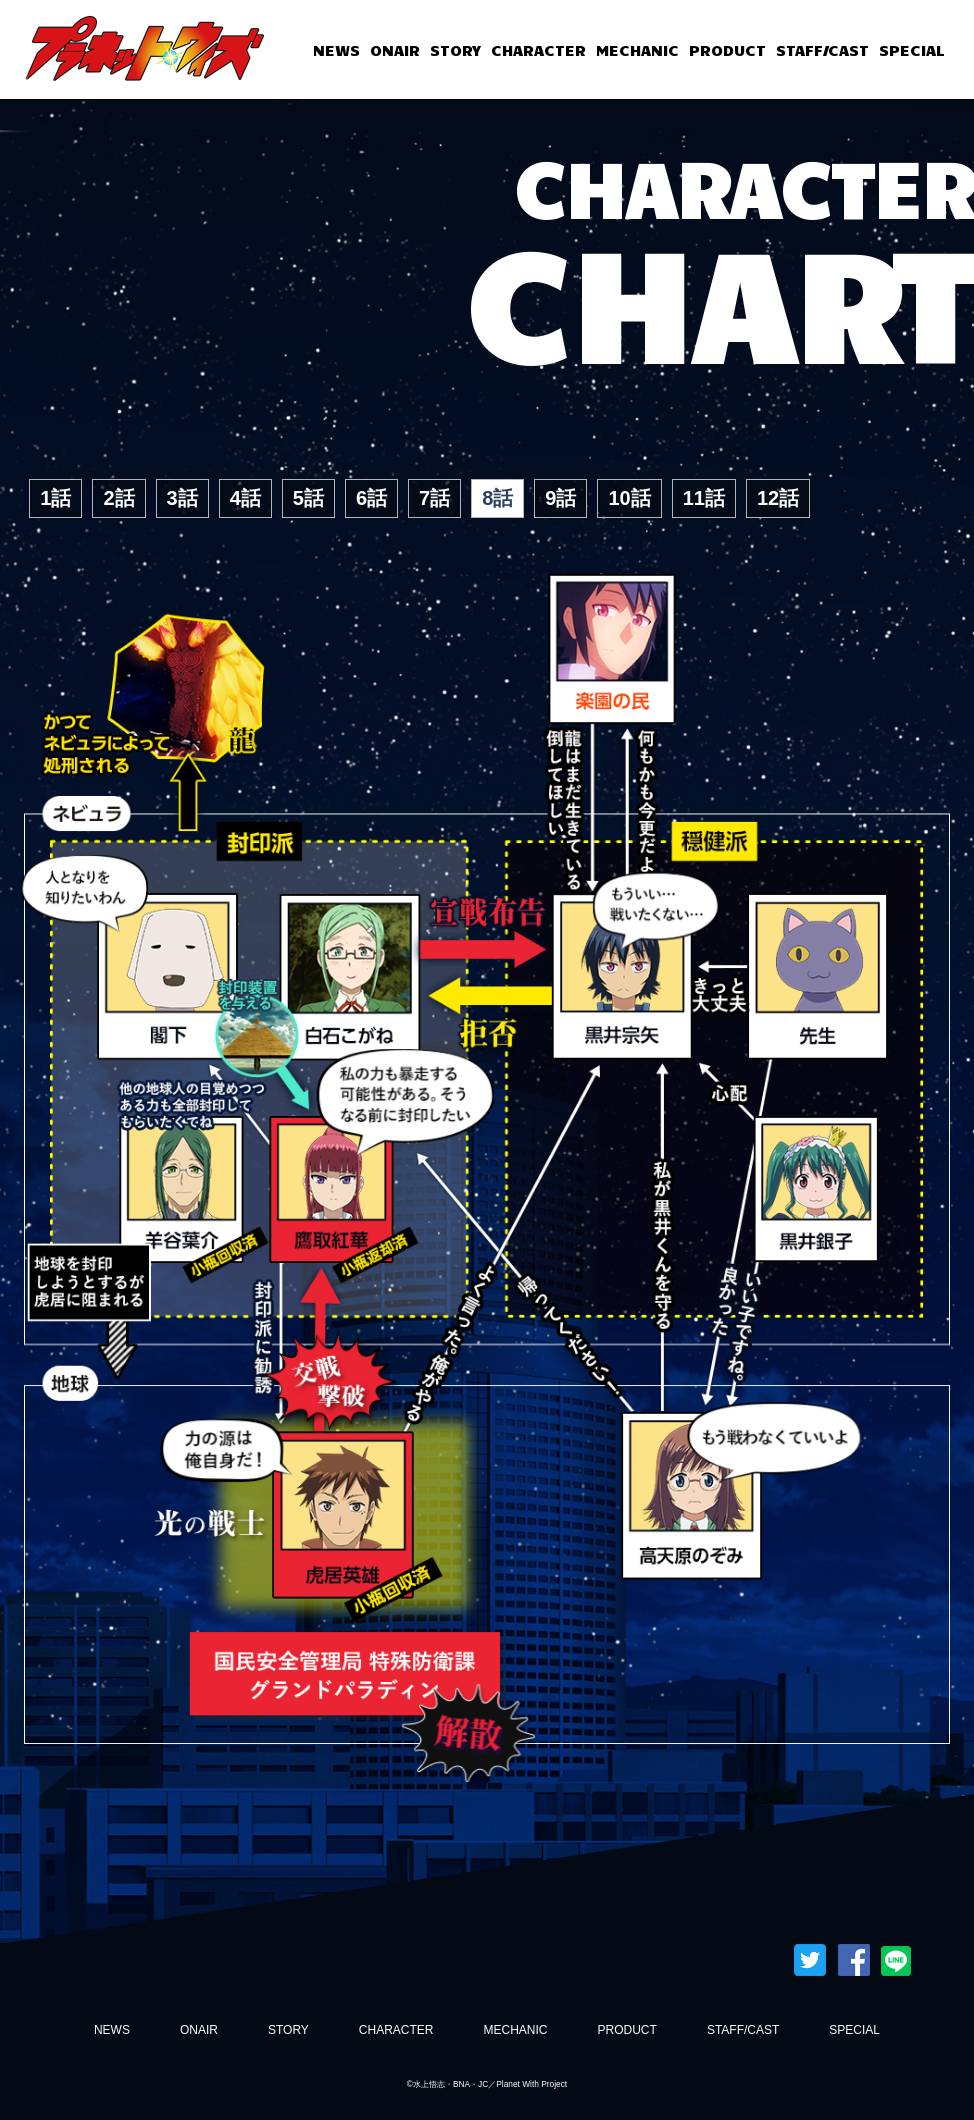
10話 (629, 498)
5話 (308, 498)
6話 (371, 498)
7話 (434, 498)
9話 (560, 498)
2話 (118, 498)
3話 (182, 498)
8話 (497, 498)
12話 (778, 498)
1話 (55, 498)
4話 (245, 498)
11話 (704, 498)
